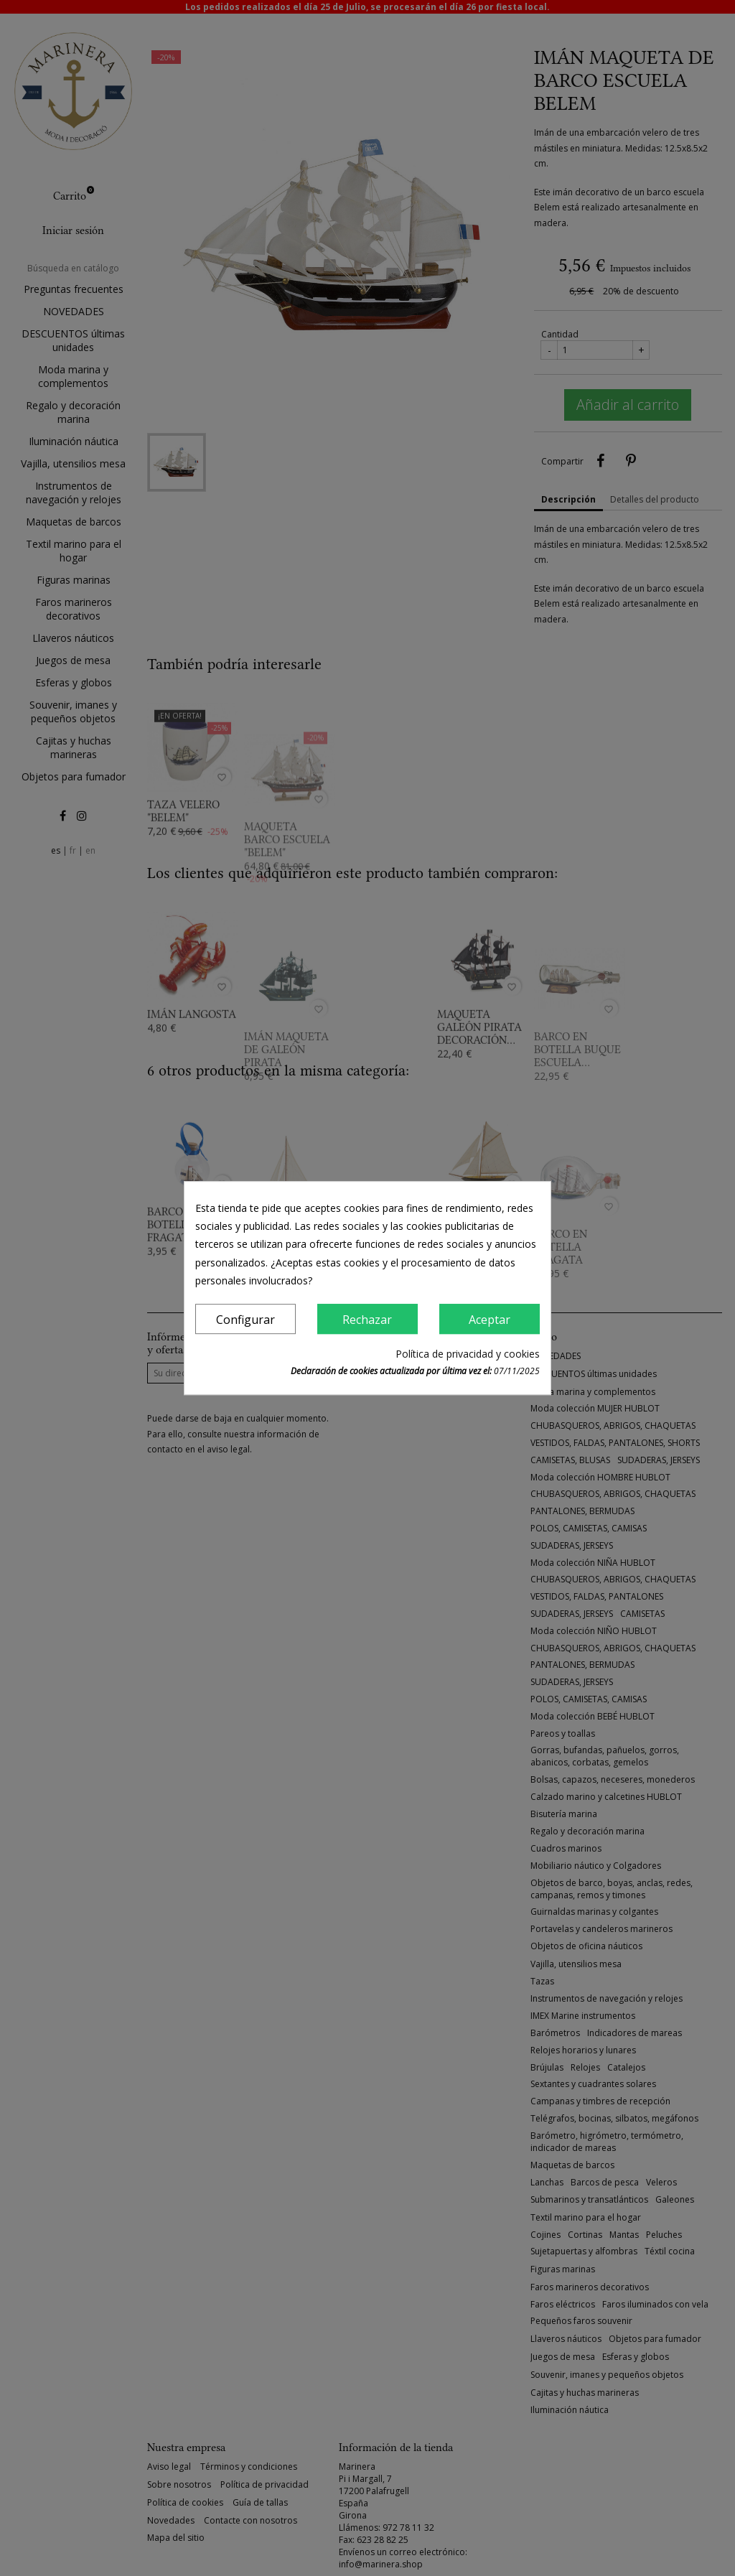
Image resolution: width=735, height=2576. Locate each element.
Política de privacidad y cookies (467, 1354)
